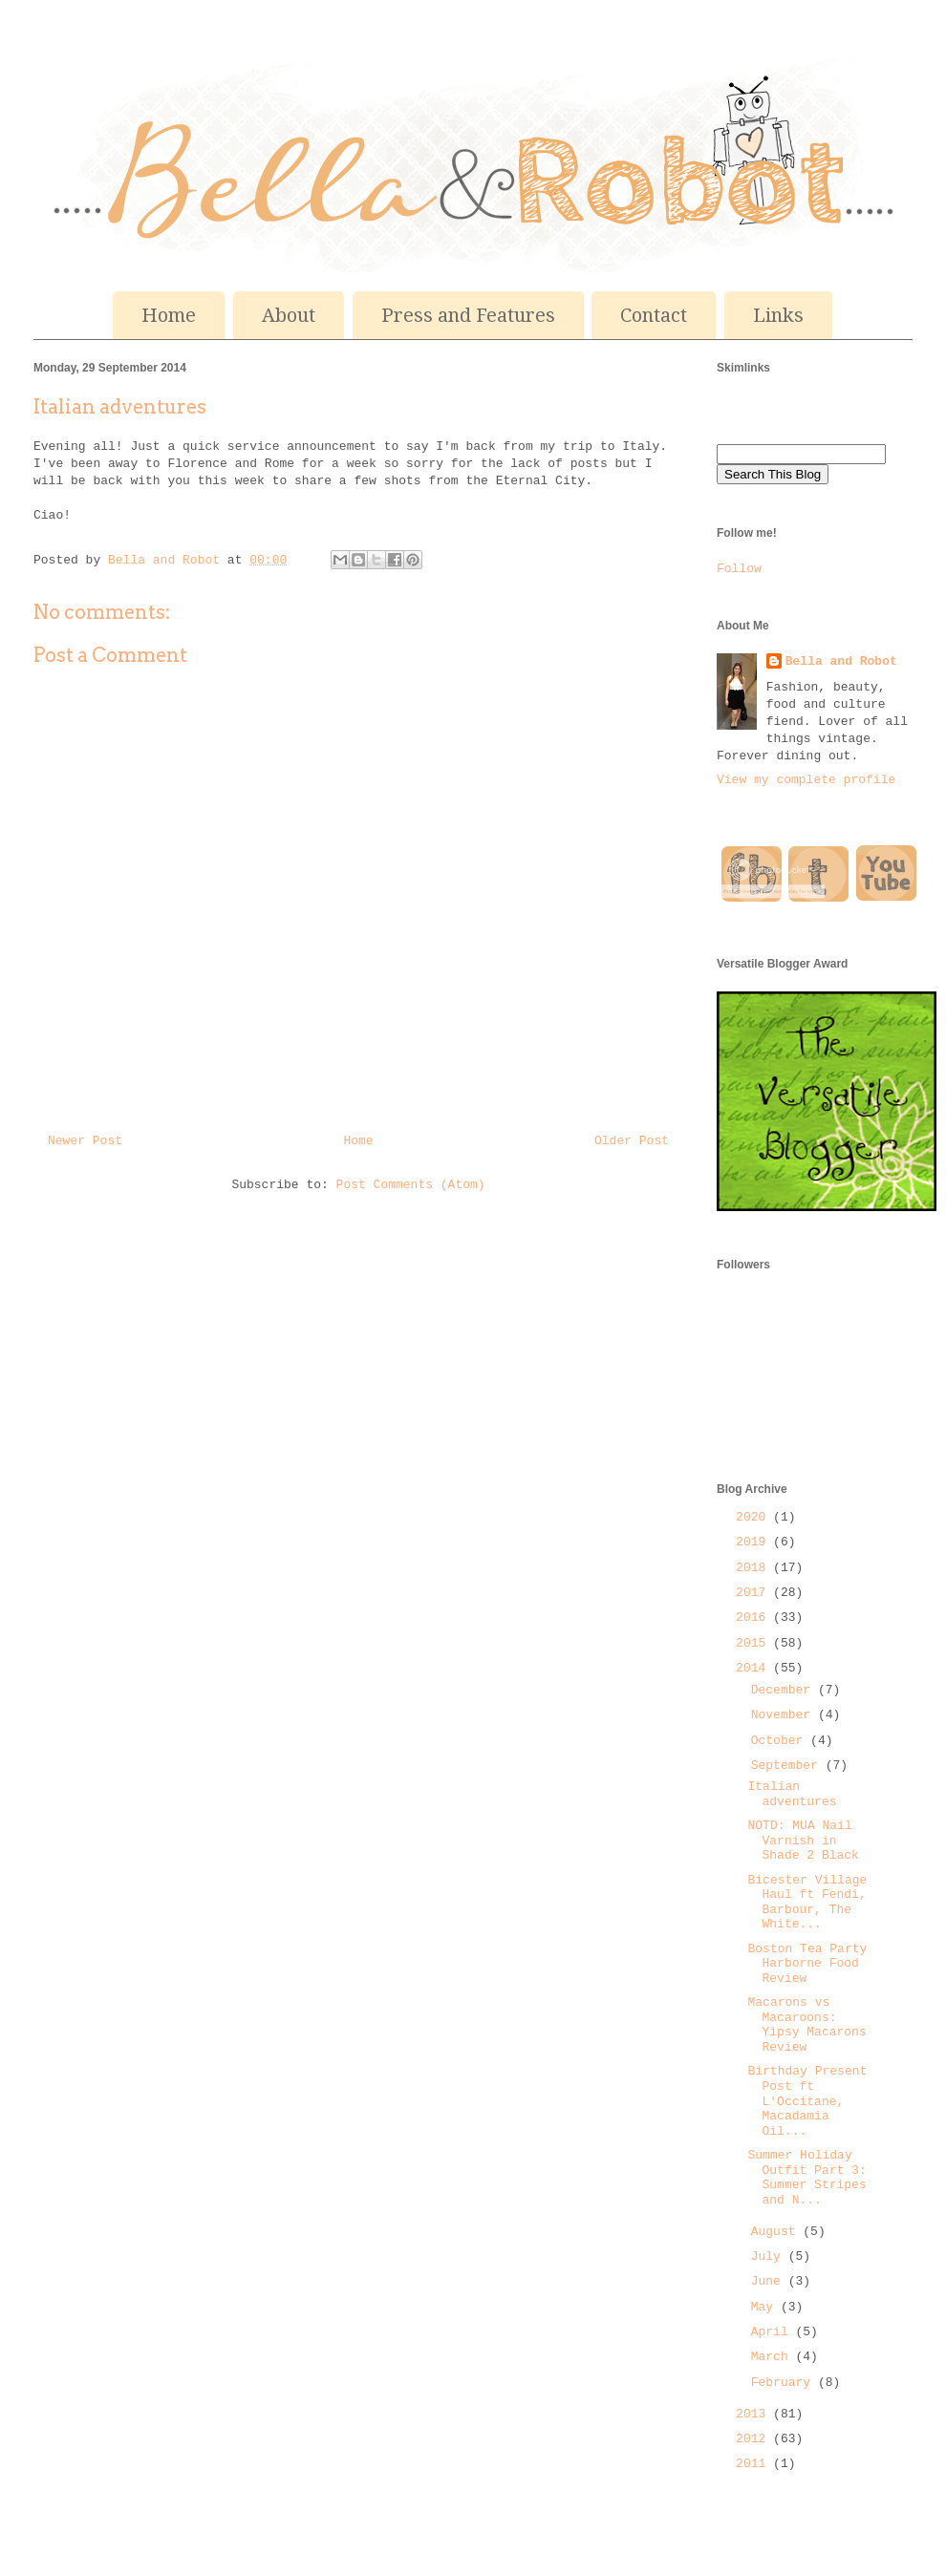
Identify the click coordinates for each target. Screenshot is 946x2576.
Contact (653, 315)
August (777, 2232)
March (773, 2357)
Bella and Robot (167, 560)
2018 (754, 1568)
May (766, 2307)
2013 (754, 2414)
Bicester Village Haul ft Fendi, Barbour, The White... (807, 1902)
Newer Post (85, 1141)
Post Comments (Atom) (410, 1185)
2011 (754, 2464)
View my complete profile (806, 780)
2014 (754, 1668)
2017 (754, 1593)
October (780, 1741)
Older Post (631, 1141)
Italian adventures (791, 1794)
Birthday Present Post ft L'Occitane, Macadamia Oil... (807, 2101)
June (769, 2281)
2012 (754, 2439)
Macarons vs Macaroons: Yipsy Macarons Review (806, 2024)
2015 (754, 1643)
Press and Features (468, 315)
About (288, 315)
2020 (754, 1517)
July (769, 2256)
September (788, 1765)
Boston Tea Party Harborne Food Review (807, 1964)
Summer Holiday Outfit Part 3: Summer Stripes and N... (806, 2177)
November (784, 1715)
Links (778, 315)
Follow (739, 569)
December (784, 1690)
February (784, 2382)
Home (168, 315)
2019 (754, 1542)
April (773, 2332)
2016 (754, 1617)
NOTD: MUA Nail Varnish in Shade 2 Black (802, 1841)
